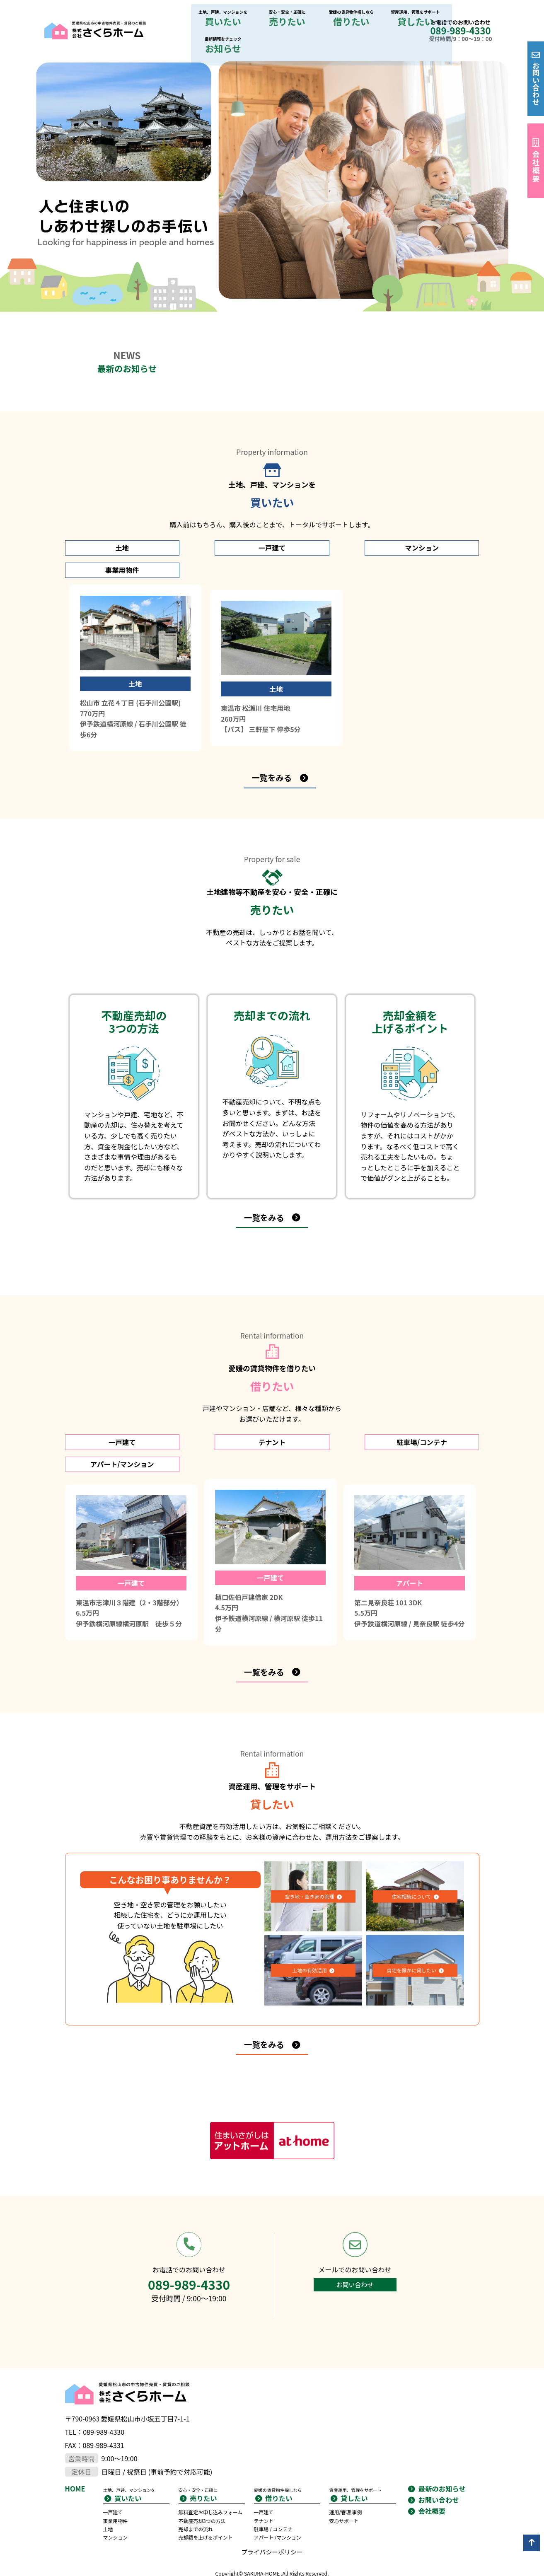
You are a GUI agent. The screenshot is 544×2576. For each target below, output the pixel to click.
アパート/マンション (429, 1406)
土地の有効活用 (308, 1922)
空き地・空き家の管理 (309, 1848)
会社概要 (536, 166)
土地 (114, 523)
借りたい (282, 18)
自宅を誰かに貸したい (411, 1922)
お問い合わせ (536, 84)
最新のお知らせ (445, 2445)
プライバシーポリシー (272, 2520)
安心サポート (346, 2479)
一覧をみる (271, 738)
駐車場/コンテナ (324, 1406)
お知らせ (386, 18)
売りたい (229, 18)
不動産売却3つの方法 (207, 2488)
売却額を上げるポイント (211, 2504)
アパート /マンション (282, 2496)
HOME (77, 2445)
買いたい (177, 18)
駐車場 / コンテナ (277, 2488)
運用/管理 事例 (348, 2471)
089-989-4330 (460, 17)
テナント (219, 1406)
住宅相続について (411, 1848)
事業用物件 (429, 523)
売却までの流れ (199, 2496)
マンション (325, 523)
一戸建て (219, 523)
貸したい (334, 18)
